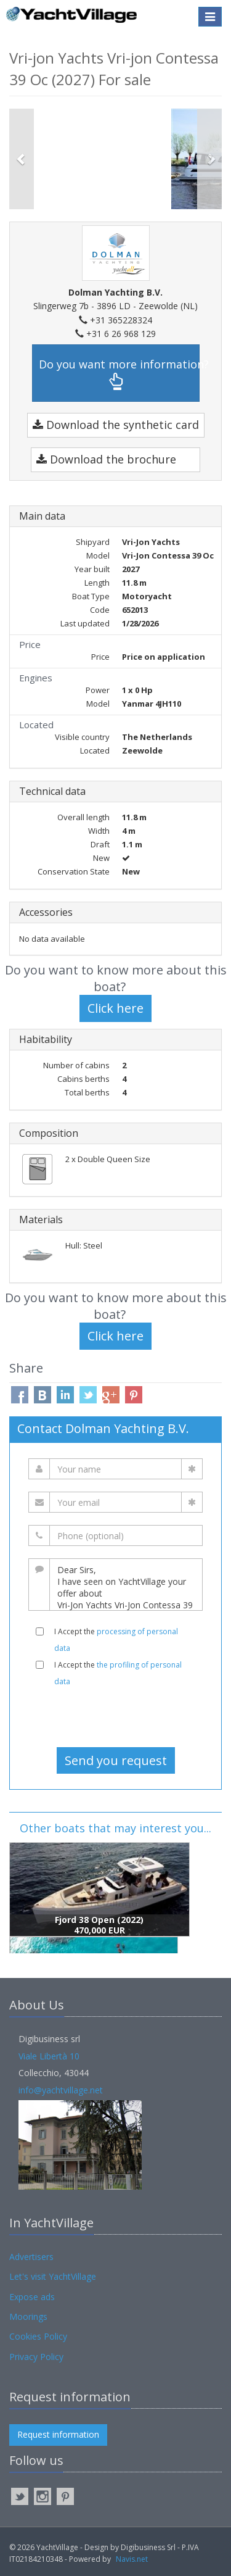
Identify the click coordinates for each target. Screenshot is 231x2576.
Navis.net (132, 2559)
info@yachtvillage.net (60, 2090)
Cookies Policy (38, 2336)
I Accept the (116, 1639)
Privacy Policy (36, 2356)
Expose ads (32, 2297)
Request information (58, 2434)
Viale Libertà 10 (48, 2056)
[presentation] (115, 1717)
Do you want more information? (119, 374)
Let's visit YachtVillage (52, 2276)
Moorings (28, 2316)
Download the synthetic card (116, 424)
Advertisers (31, 2256)
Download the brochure (106, 459)
